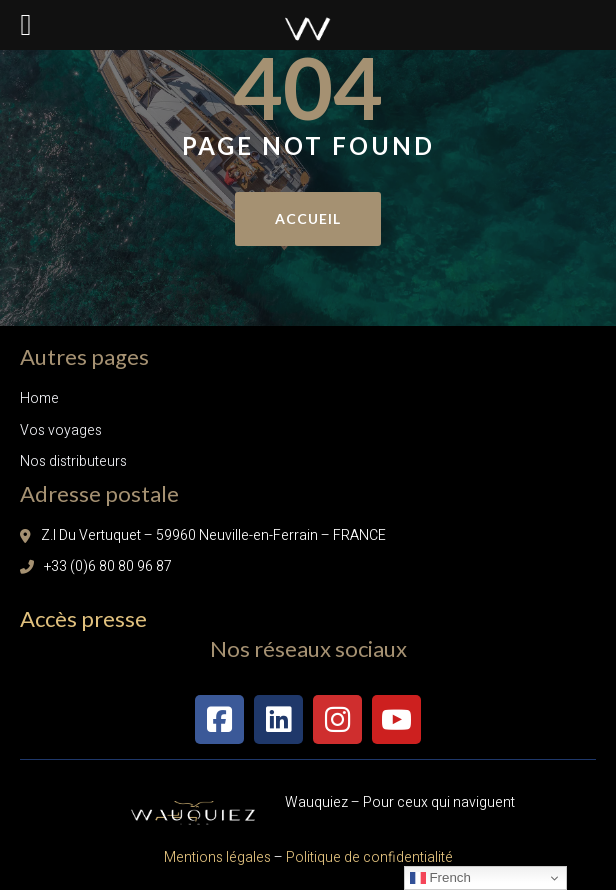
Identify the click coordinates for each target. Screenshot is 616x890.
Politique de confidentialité (368, 857)
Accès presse (83, 618)
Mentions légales (217, 857)
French (440, 878)
